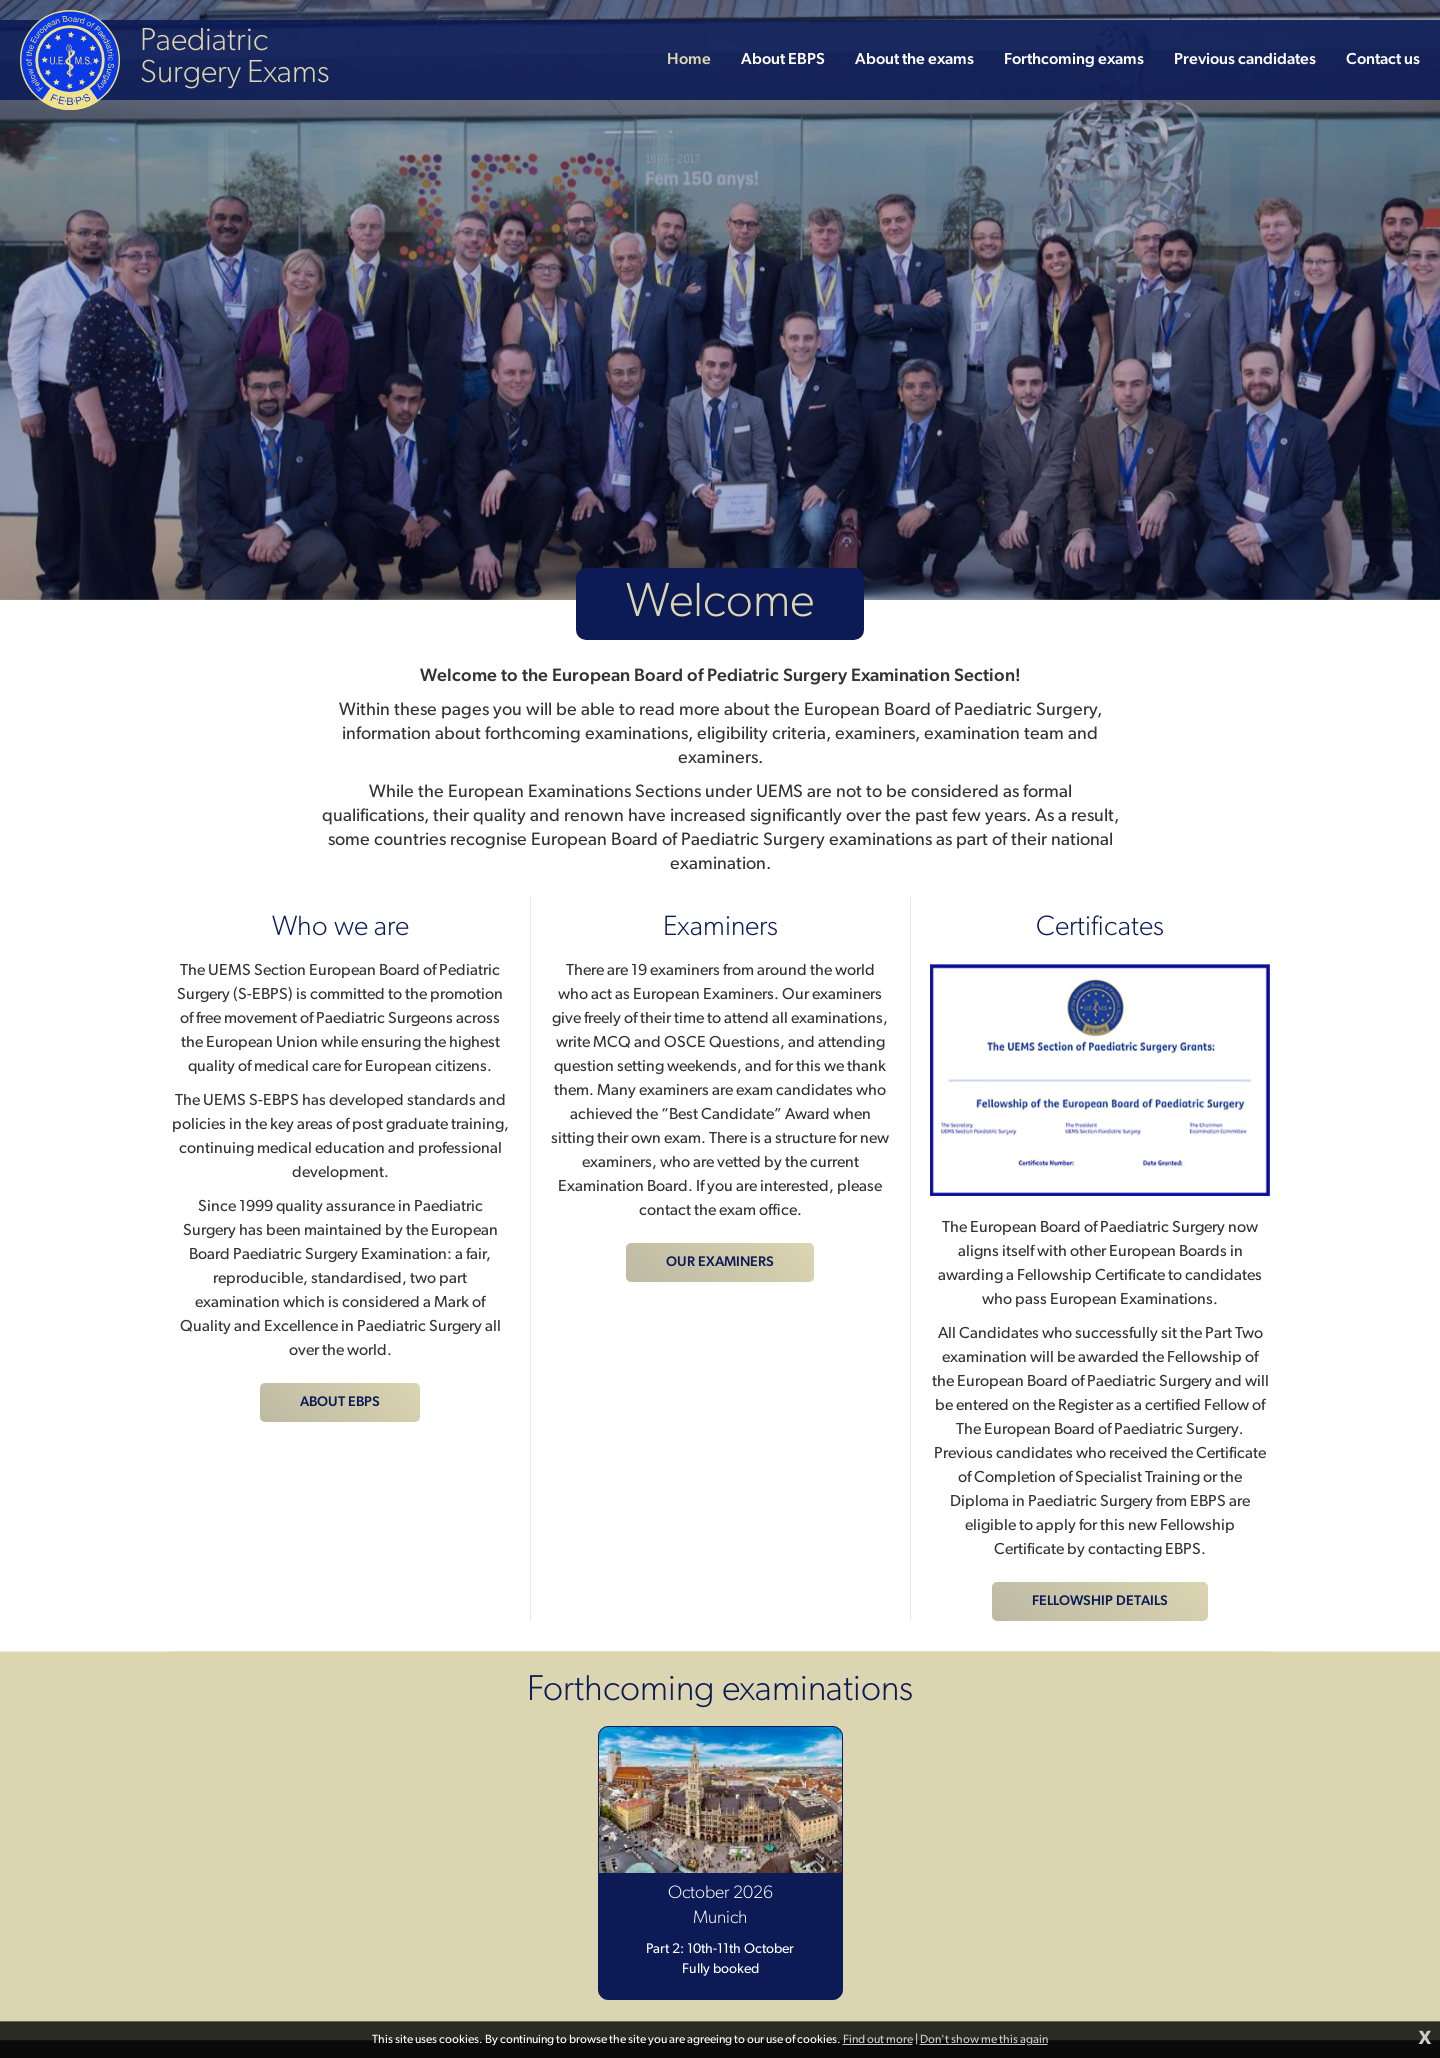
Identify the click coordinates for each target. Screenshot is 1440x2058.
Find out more (878, 2040)
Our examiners (720, 1262)
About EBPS (340, 1402)
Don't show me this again (984, 2040)
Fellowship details (1100, 1601)
